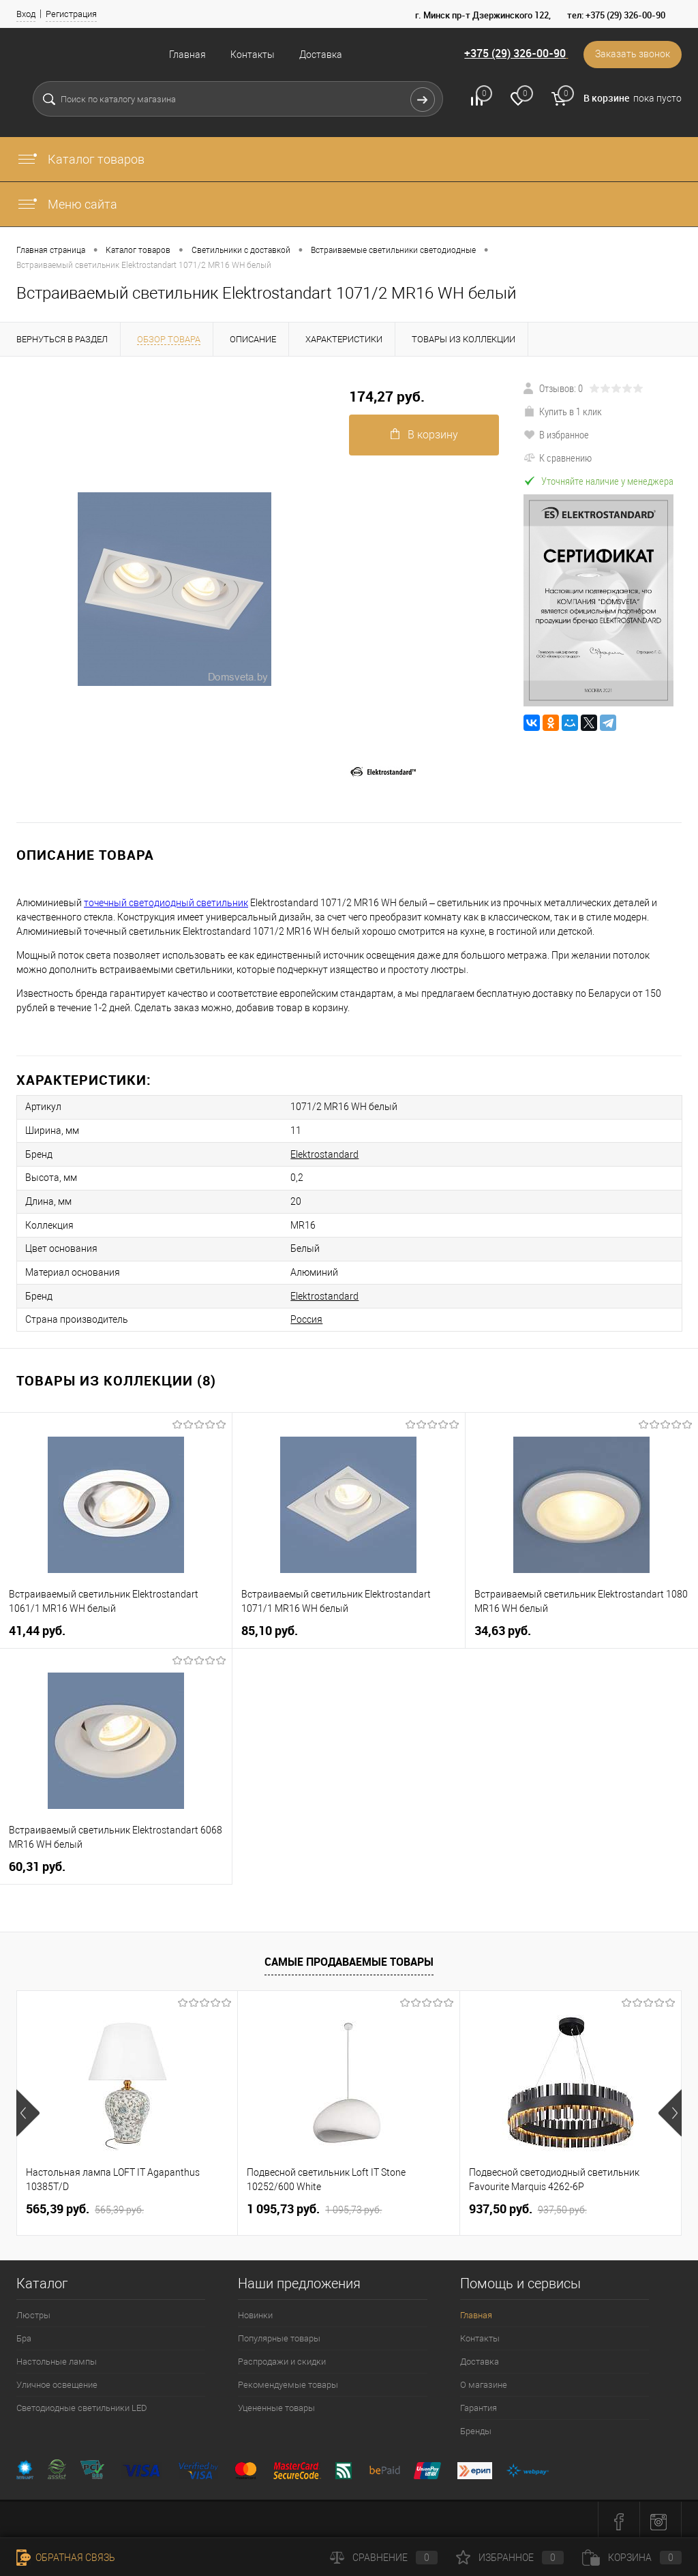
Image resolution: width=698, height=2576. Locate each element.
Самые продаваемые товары (349, 1956)
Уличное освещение (56, 2381)
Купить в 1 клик (563, 411)
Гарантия (478, 2404)
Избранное (510, 2557)
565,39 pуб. (85, 2205)
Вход (25, 14)
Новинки (255, 2311)
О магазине (483, 2381)
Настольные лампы (56, 2357)
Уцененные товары (276, 2404)
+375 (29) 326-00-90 (513, 53)
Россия (299, 1315)
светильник (222, 902)
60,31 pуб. (37, 1862)
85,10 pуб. (269, 1626)
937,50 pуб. (528, 2205)
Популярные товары (279, 2334)
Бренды (475, 2427)
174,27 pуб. (387, 396)
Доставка (320, 54)
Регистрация (71, 14)
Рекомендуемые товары (288, 2381)
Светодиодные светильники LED (81, 2404)
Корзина (632, 2557)
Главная (187, 54)
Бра (23, 2334)
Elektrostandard (317, 1153)
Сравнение (384, 2557)
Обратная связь (65, 2557)
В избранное (556, 434)
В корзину (424, 434)
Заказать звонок (631, 54)
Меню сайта (66, 204)
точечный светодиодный (139, 902)
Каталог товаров (80, 159)
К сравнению (558, 457)
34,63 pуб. (502, 1626)
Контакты (252, 54)
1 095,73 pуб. (314, 2205)
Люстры (33, 2311)
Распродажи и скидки (282, 2357)
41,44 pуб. (37, 1626)
